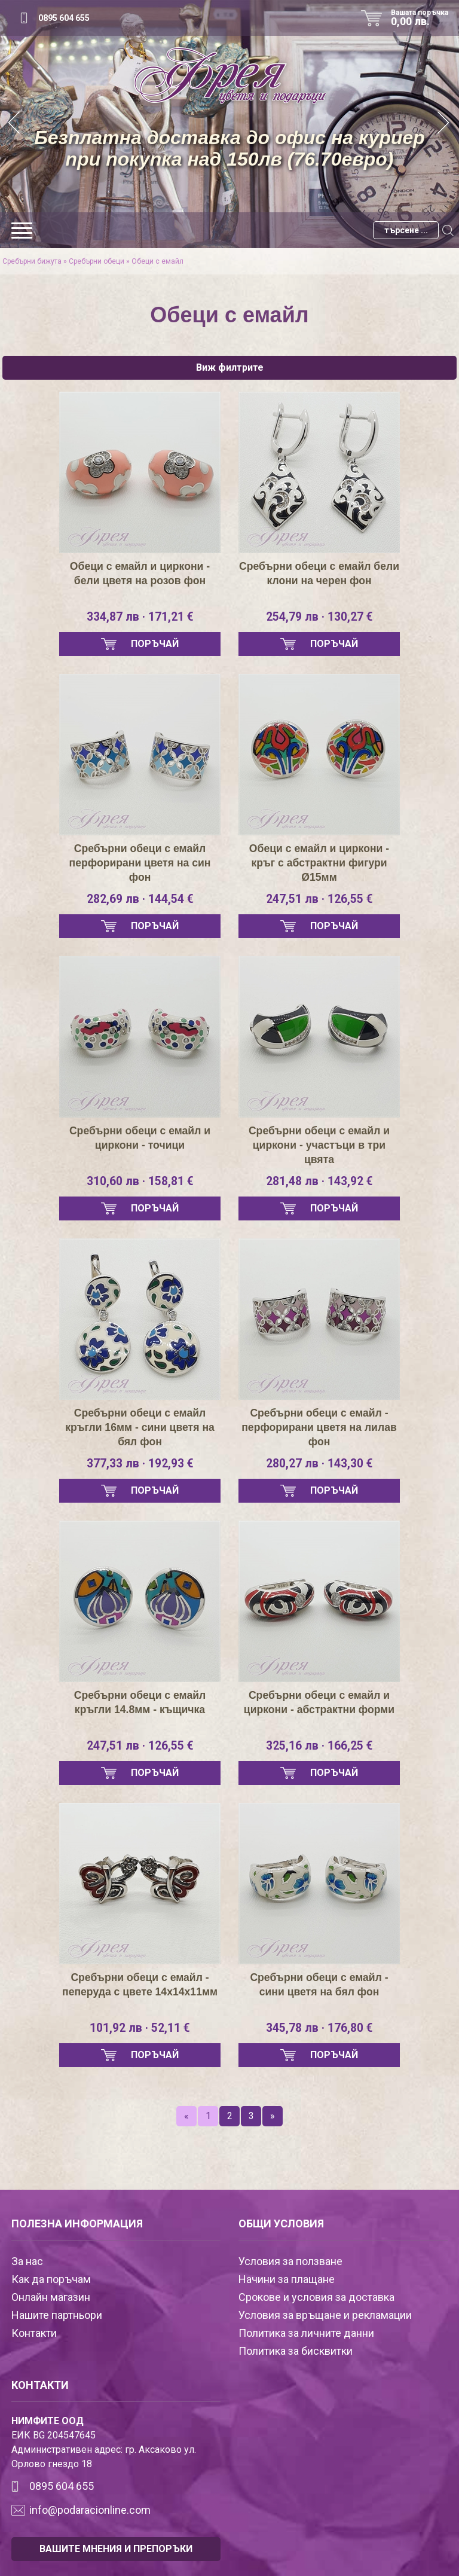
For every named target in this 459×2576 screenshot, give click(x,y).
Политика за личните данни (306, 2333)
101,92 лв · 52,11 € (140, 2028)
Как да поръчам (51, 2279)
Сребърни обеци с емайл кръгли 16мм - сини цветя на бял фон (139, 1427)
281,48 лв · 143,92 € (319, 1181)
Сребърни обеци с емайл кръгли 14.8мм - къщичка (139, 1702)
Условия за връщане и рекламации (325, 2315)
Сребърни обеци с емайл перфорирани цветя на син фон (140, 863)
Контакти (34, 2333)
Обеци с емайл (157, 261)
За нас (27, 2261)
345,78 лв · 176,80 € (319, 2028)
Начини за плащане (286, 2279)
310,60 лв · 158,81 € (140, 1181)
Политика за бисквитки (295, 2351)
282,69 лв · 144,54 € (140, 899)
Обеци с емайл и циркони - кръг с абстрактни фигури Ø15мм (319, 863)
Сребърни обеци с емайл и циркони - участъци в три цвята (319, 1145)
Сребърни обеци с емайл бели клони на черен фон (319, 573)
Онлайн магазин (50, 2297)
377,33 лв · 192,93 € (140, 1464)
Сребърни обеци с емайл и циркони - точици (140, 1138)
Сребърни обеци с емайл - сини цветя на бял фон (319, 1984)
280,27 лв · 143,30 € (319, 1464)
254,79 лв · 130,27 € (319, 617)
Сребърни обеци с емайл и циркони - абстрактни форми (319, 1702)
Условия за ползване (290, 2261)
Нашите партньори (56, 2315)
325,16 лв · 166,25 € (319, 1746)
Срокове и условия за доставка (316, 2297)
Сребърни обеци (96, 261)
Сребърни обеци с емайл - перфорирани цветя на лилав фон (319, 1427)
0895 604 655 (64, 18)
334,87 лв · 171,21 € (140, 617)
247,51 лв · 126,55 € (319, 899)
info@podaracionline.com (90, 2510)
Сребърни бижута (32, 261)
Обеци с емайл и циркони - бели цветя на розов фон (140, 573)
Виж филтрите (230, 367)
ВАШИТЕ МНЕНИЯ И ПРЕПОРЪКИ (115, 2548)
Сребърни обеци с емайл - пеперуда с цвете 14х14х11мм (139, 1984)
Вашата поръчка (424, 18)
